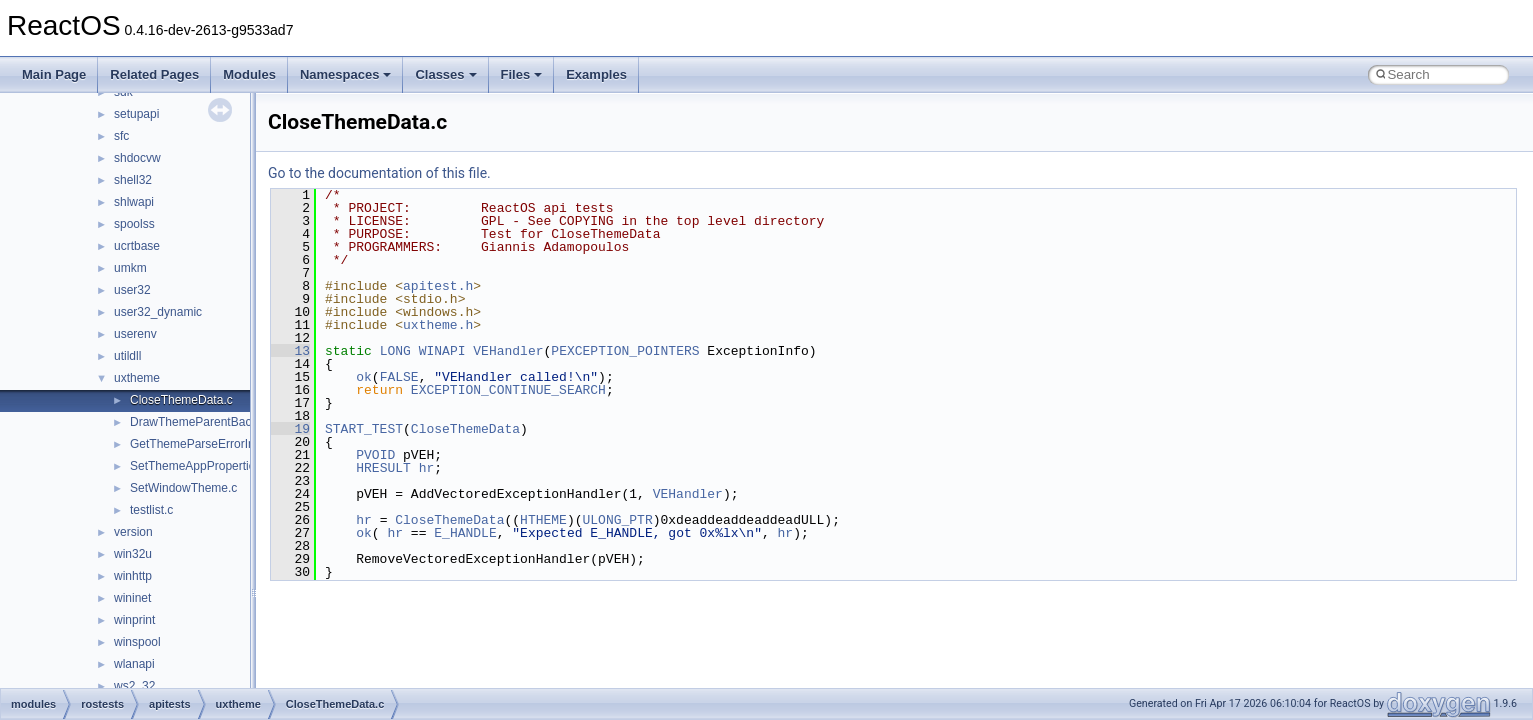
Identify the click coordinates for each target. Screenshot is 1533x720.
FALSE (399, 377)
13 (290, 351)
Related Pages (154, 74)
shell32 (133, 180)
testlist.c (151, 510)
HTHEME (543, 520)
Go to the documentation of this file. (379, 173)
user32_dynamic (158, 312)
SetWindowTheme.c (183, 488)
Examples (596, 74)
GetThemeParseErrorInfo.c (202, 444)
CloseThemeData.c (181, 400)
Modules (249, 74)
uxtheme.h (438, 325)
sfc (121, 136)
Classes (445, 74)
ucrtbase (137, 246)
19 (290, 429)
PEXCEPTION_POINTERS (625, 351)
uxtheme (137, 378)
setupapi (136, 114)
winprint (134, 620)
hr (427, 468)
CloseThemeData (465, 429)
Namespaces (346, 74)
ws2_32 (134, 686)
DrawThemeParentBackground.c (217, 422)
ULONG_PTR (617, 520)
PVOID (375, 455)
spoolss (134, 224)
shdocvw (137, 158)
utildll (127, 356)
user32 (132, 290)
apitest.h (438, 286)
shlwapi (134, 202)
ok (364, 377)
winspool (137, 642)
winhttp (133, 576)
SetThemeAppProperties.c (200, 466)
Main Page (54, 74)
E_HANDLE (465, 533)
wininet (132, 598)
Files (522, 74)
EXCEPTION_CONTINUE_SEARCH (508, 390)
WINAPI (442, 351)
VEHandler (508, 351)
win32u (133, 554)
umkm (130, 268)
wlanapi (134, 664)
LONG (395, 351)
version (133, 532)
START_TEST (364, 429)
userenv (135, 334)
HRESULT (383, 468)
